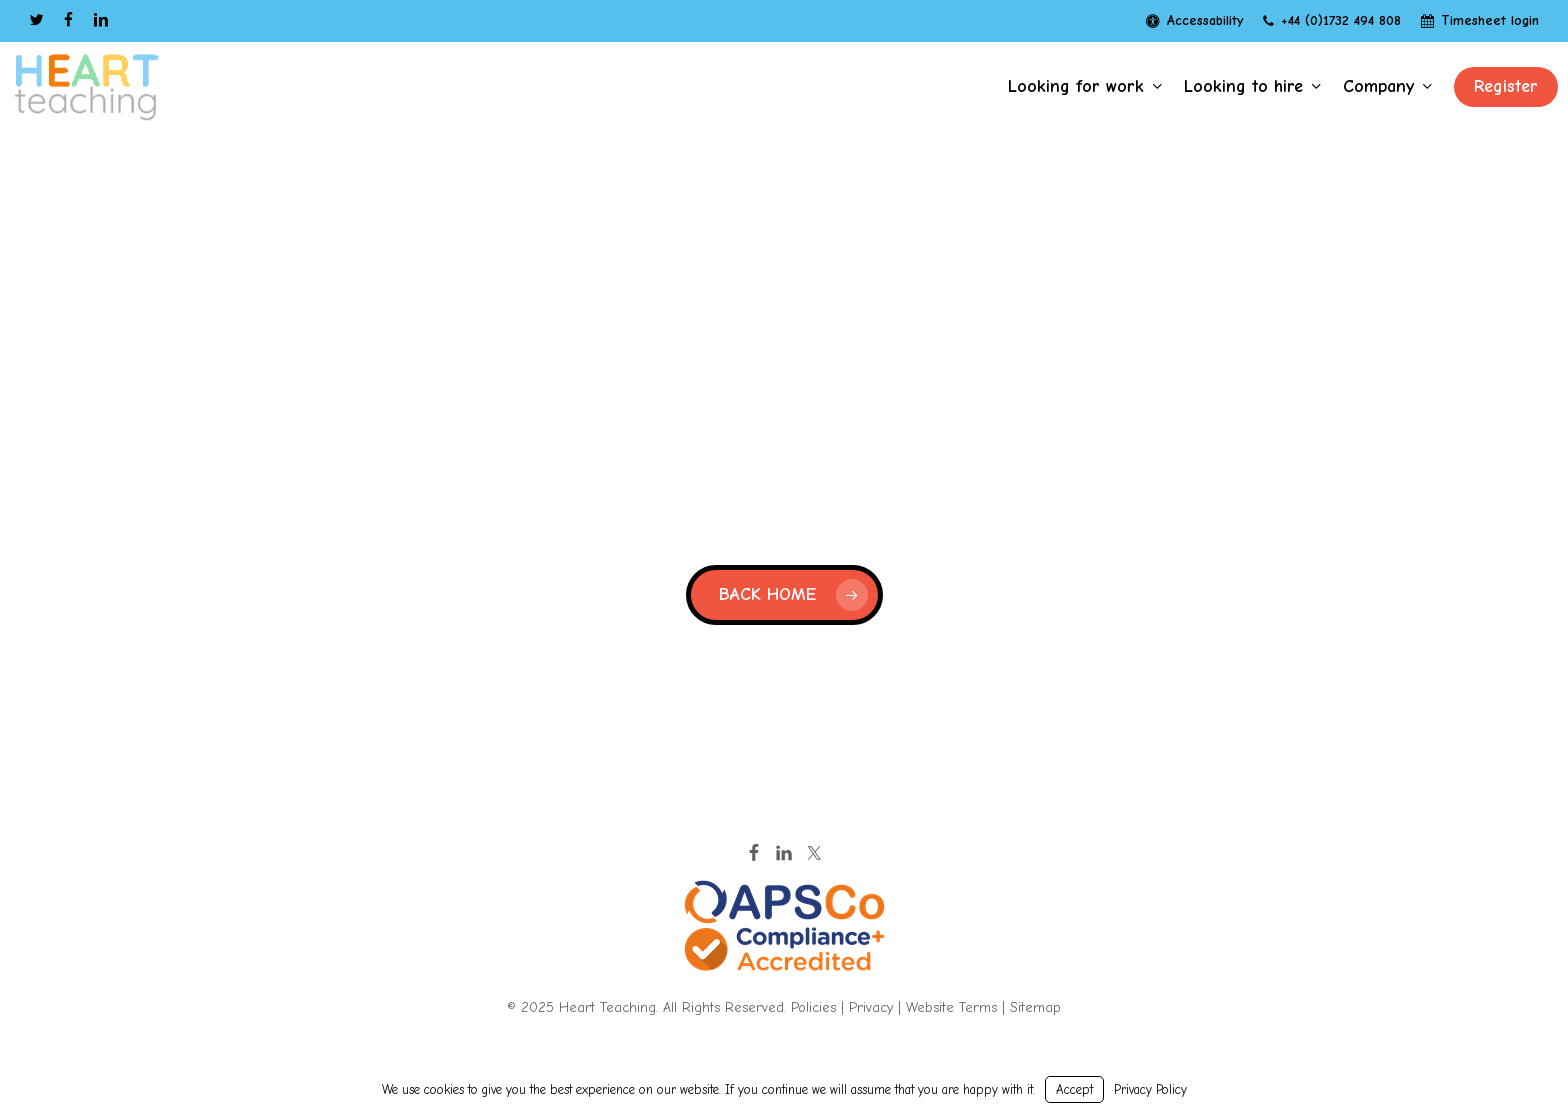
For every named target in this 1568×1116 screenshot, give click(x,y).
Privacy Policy (1150, 1089)
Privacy (871, 1007)
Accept (1074, 1089)
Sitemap (1035, 1007)
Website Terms (951, 1007)
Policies (813, 1007)
